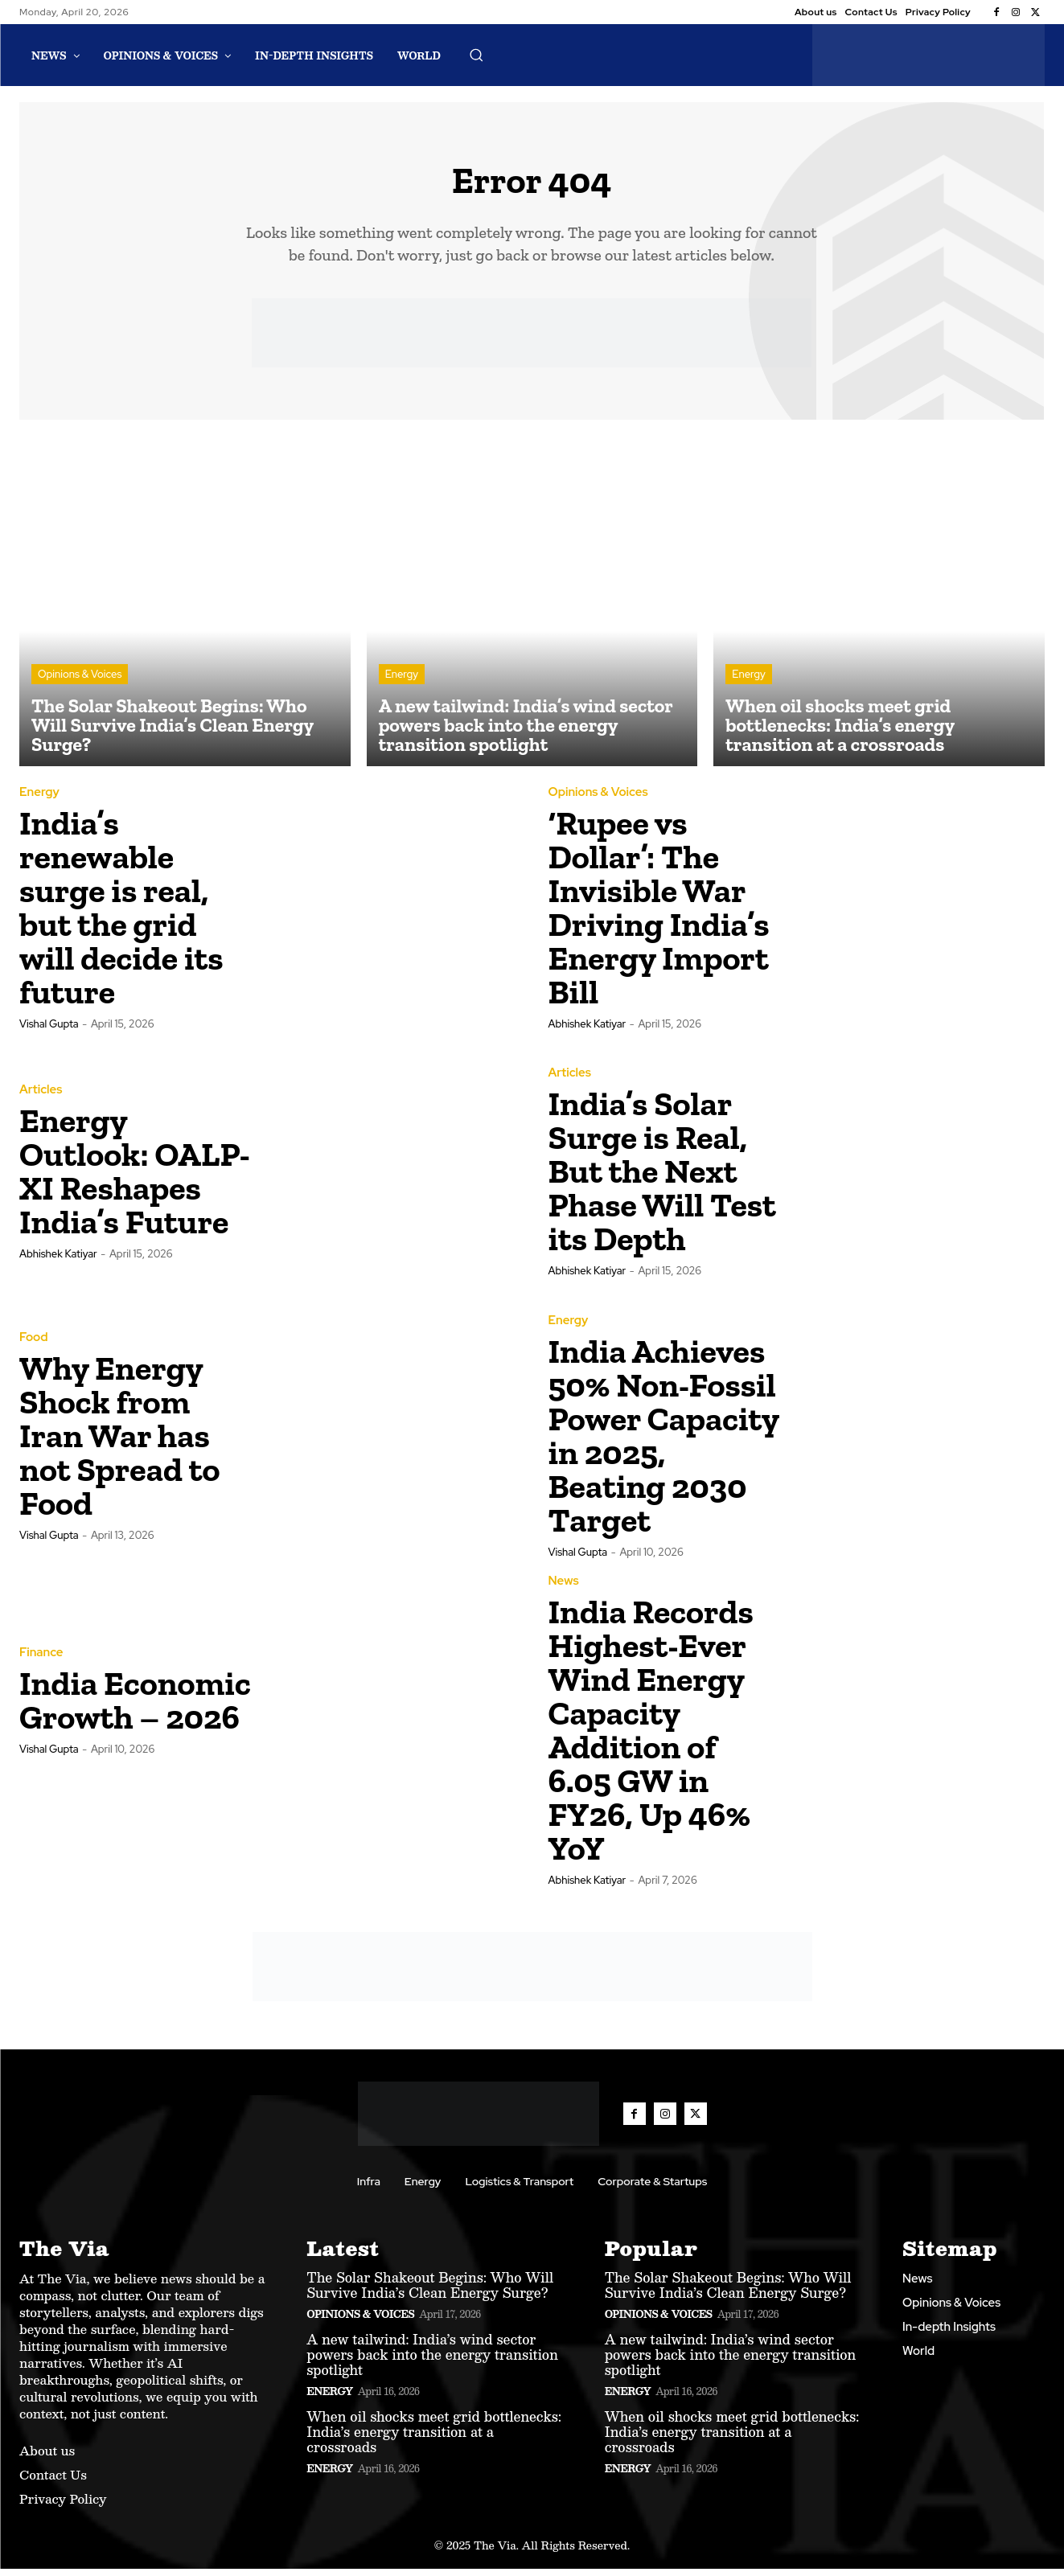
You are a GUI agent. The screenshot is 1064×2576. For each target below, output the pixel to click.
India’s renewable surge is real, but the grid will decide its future (121, 914)
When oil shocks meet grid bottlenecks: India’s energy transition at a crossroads (433, 2439)
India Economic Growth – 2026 (135, 1707)
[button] (476, 54)
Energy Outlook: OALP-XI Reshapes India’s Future (134, 1179)
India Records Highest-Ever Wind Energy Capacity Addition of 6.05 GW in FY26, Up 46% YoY (651, 1738)
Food (33, 1345)
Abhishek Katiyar (587, 1031)
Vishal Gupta (49, 1031)
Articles (41, 1098)
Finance (41, 1660)
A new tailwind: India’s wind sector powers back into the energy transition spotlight (432, 2362)
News (563, 1589)
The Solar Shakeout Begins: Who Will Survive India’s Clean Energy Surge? (429, 2293)
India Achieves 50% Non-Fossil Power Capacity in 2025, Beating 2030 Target (663, 1443)
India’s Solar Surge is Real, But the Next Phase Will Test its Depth (662, 1179)
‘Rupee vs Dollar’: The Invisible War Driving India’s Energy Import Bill (659, 914)
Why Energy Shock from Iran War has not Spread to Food (119, 1444)
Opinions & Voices (79, 681)
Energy (401, 681)
